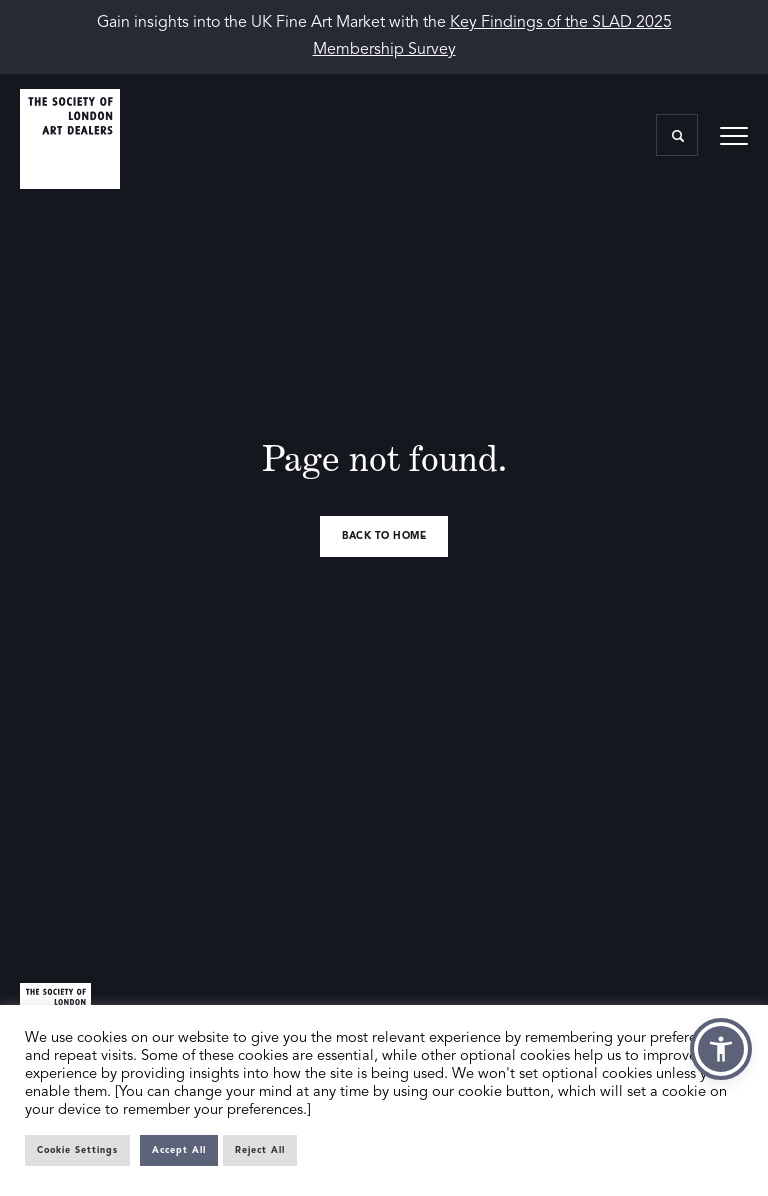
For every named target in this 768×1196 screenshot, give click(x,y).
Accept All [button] (179, 1150)
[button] (721, 1049)
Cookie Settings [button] (77, 1150)
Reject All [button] (260, 1150)
